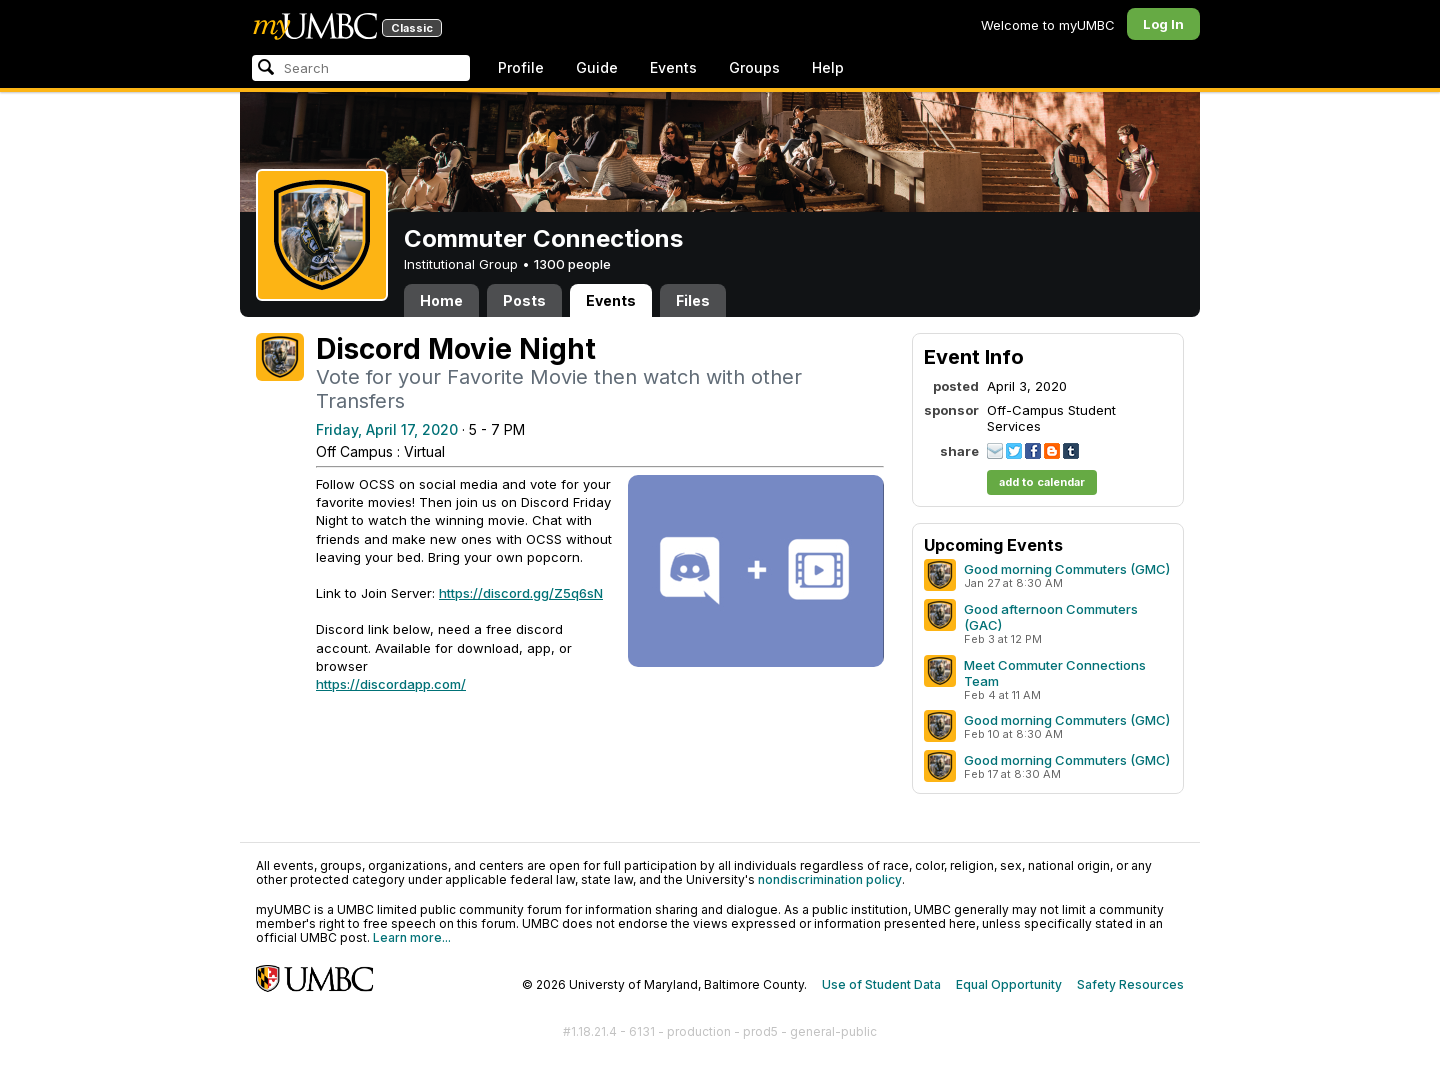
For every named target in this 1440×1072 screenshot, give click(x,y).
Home (441, 300)
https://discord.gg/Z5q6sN (521, 593)
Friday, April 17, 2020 (387, 429)
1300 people (572, 264)
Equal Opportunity (1009, 984)
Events (673, 67)
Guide (597, 67)
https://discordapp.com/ (391, 684)
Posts (524, 300)
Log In (1163, 24)
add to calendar (1042, 482)
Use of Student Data (881, 984)
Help (828, 67)
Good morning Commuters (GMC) (1067, 569)
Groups (754, 67)
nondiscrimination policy (830, 879)
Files (693, 300)
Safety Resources (1130, 984)
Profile (521, 67)
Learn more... (412, 937)
